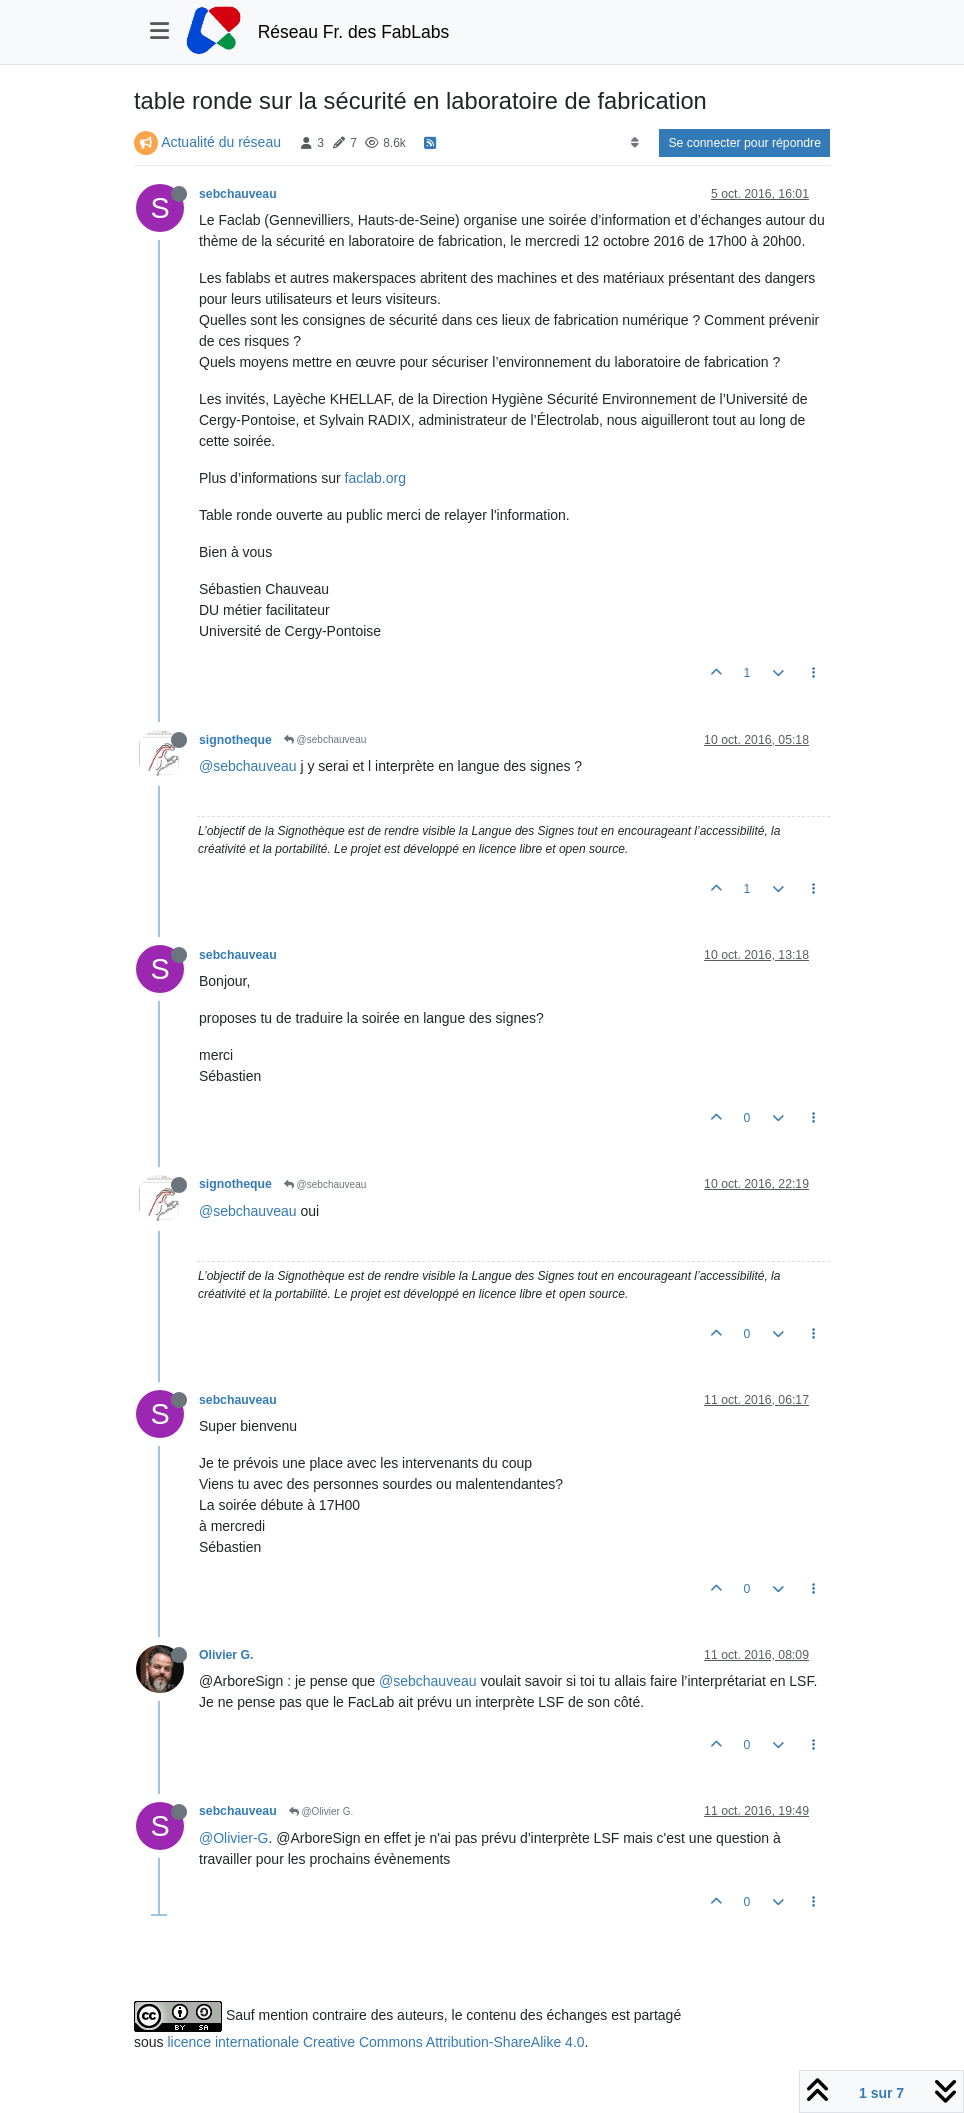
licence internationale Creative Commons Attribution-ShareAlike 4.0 (375, 2042)
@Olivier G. (321, 1811)
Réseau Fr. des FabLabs (354, 32)
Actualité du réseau (221, 142)
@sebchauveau (325, 739)
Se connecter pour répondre (744, 143)
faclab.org (375, 478)
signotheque (235, 740)
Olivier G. (226, 1655)
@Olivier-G (233, 1838)
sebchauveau (238, 194)
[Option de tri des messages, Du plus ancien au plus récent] (634, 143)
